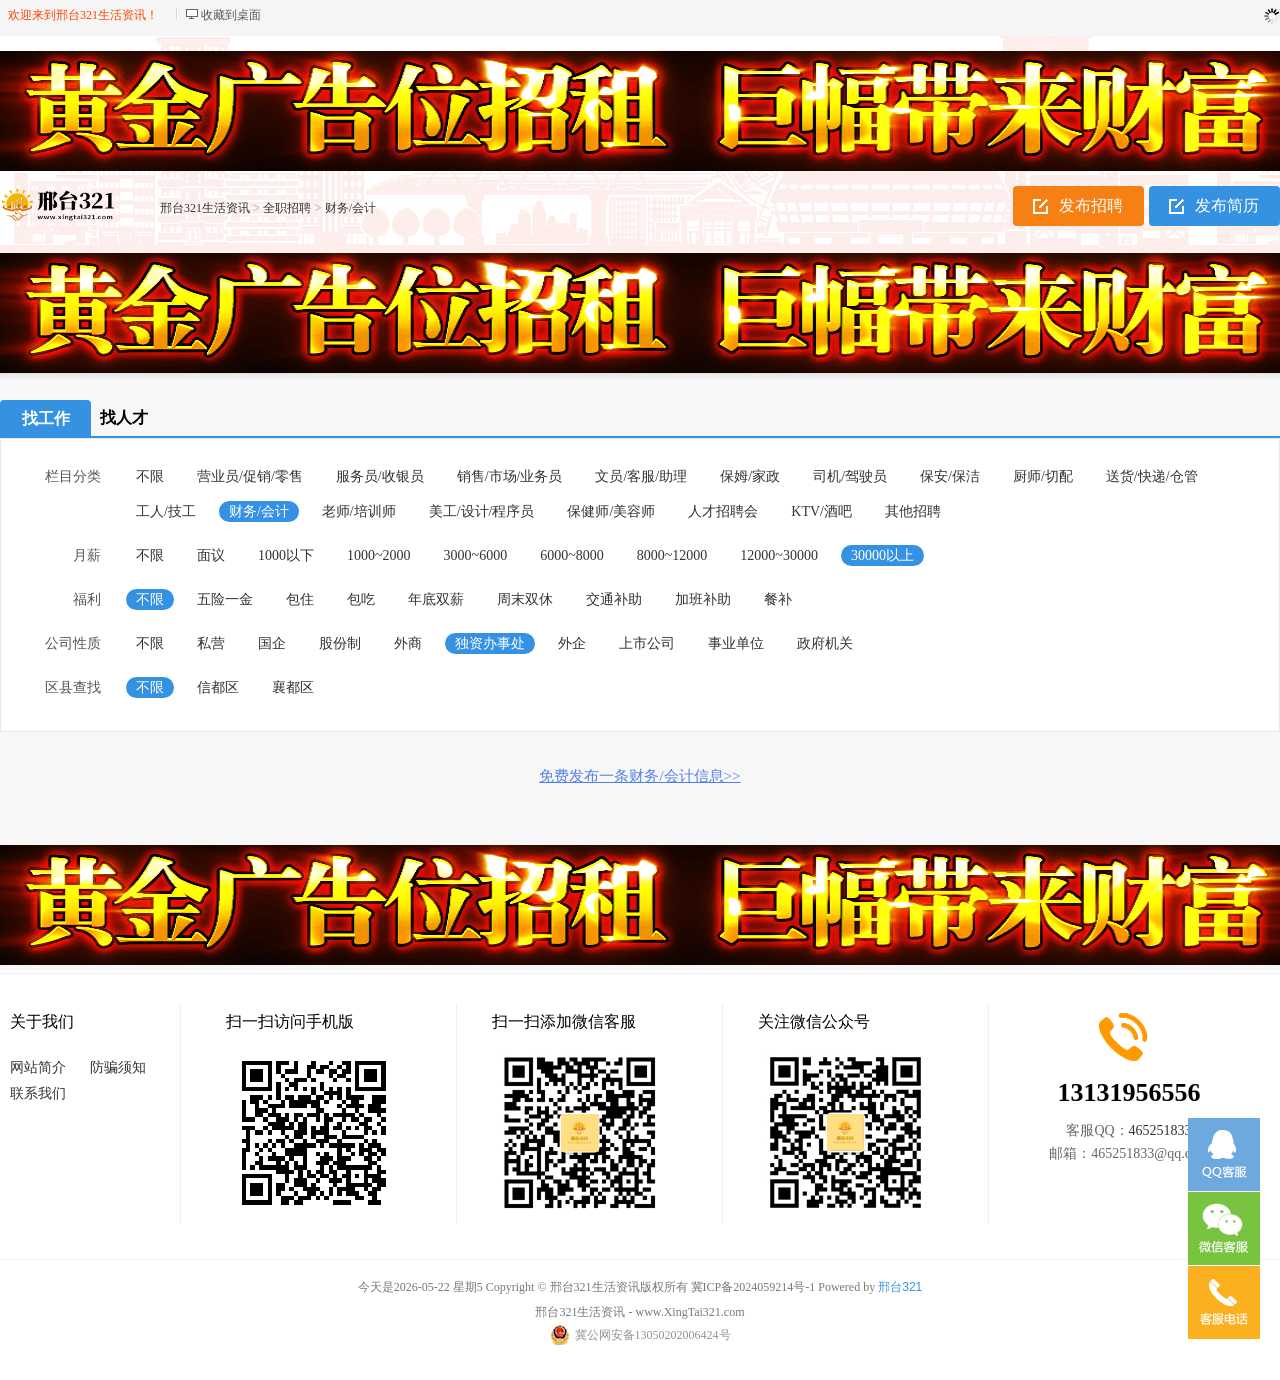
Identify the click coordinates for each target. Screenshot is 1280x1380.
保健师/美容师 (611, 511)
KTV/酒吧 (821, 511)
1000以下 (286, 555)
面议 (211, 555)
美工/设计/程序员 (482, 511)
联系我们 (38, 1093)
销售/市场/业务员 (510, 476)
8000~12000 (672, 555)
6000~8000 (572, 555)
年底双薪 (436, 599)
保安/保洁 (950, 476)
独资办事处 (490, 643)
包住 (300, 599)
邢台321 (900, 1287)
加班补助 (703, 599)
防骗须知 (118, 1067)
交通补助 (614, 599)
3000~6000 (476, 555)
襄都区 (293, 687)
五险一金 (225, 599)
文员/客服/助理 (641, 476)
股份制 (340, 643)
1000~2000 (379, 555)
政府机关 (825, 643)
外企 (572, 643)
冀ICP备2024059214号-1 (753, 1287)
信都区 (218, 687)
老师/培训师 (359, 511)
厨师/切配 (1043, 476)
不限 (150, 476)
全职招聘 (287, 208)
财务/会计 (350, 208)
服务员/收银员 (380, 476)
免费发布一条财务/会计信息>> (639, 776)
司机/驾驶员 (850, 476)
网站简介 (38, 1067)
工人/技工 (166, 511)
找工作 (46, 418)
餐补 (778, 599)
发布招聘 (1091, 205)
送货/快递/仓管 (1152, 476)
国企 (272, 643)
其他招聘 (913, 511)
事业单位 (736, 643)
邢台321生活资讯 (205, 208)
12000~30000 (779, 555)
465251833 (1160, 1130)
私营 (211, 643)
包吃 (361, 599)
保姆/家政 (750, 476)
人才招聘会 (723, 511)
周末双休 (525, 599)
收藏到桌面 (231, 15)
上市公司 (647, 643)
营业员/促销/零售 (250, 476)
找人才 (124, 417)
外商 (408, 643)
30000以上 (882, 555)
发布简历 (1227, 205)
